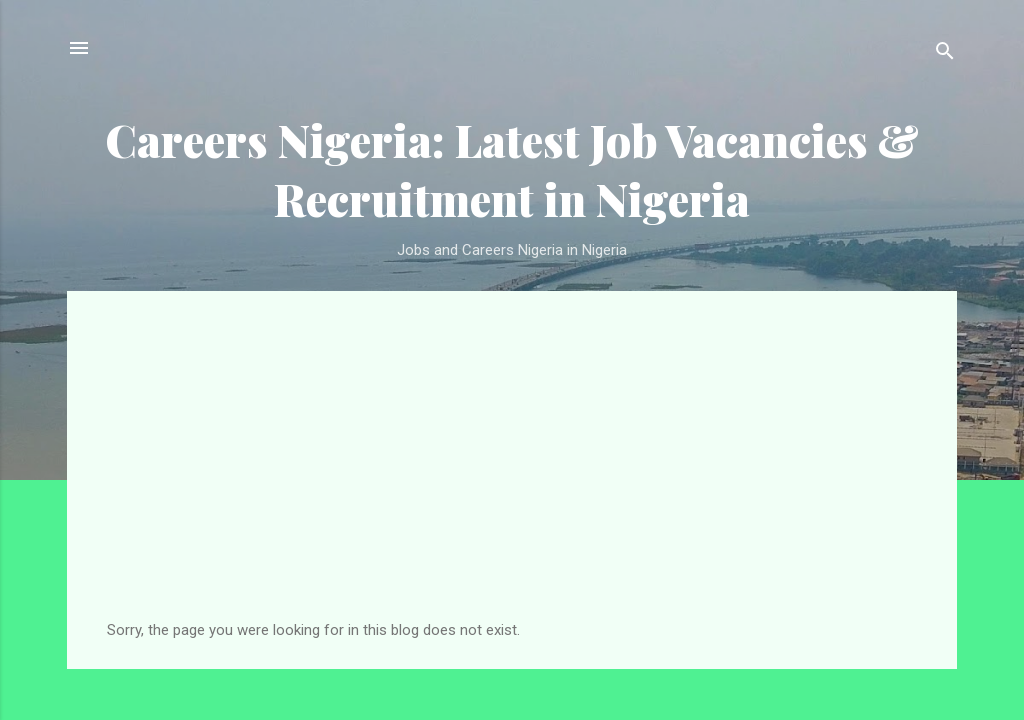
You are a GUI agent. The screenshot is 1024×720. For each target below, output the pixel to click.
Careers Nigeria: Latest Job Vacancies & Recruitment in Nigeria (512, 169)
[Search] (945, 54)
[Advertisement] (512, 471)
